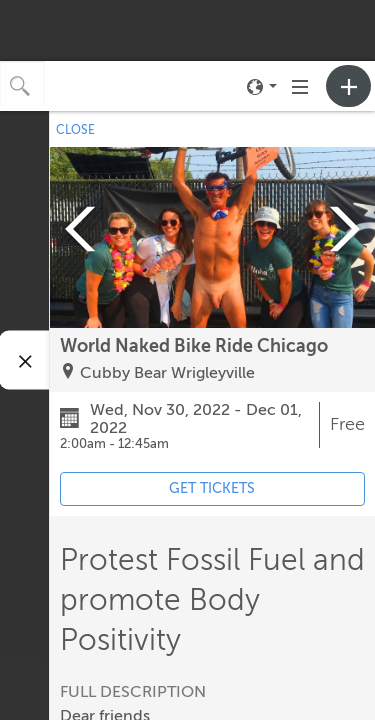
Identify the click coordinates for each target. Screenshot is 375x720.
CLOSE (75, 130)
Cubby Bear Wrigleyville (167, 373)
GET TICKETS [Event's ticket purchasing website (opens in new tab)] (212, 488)
